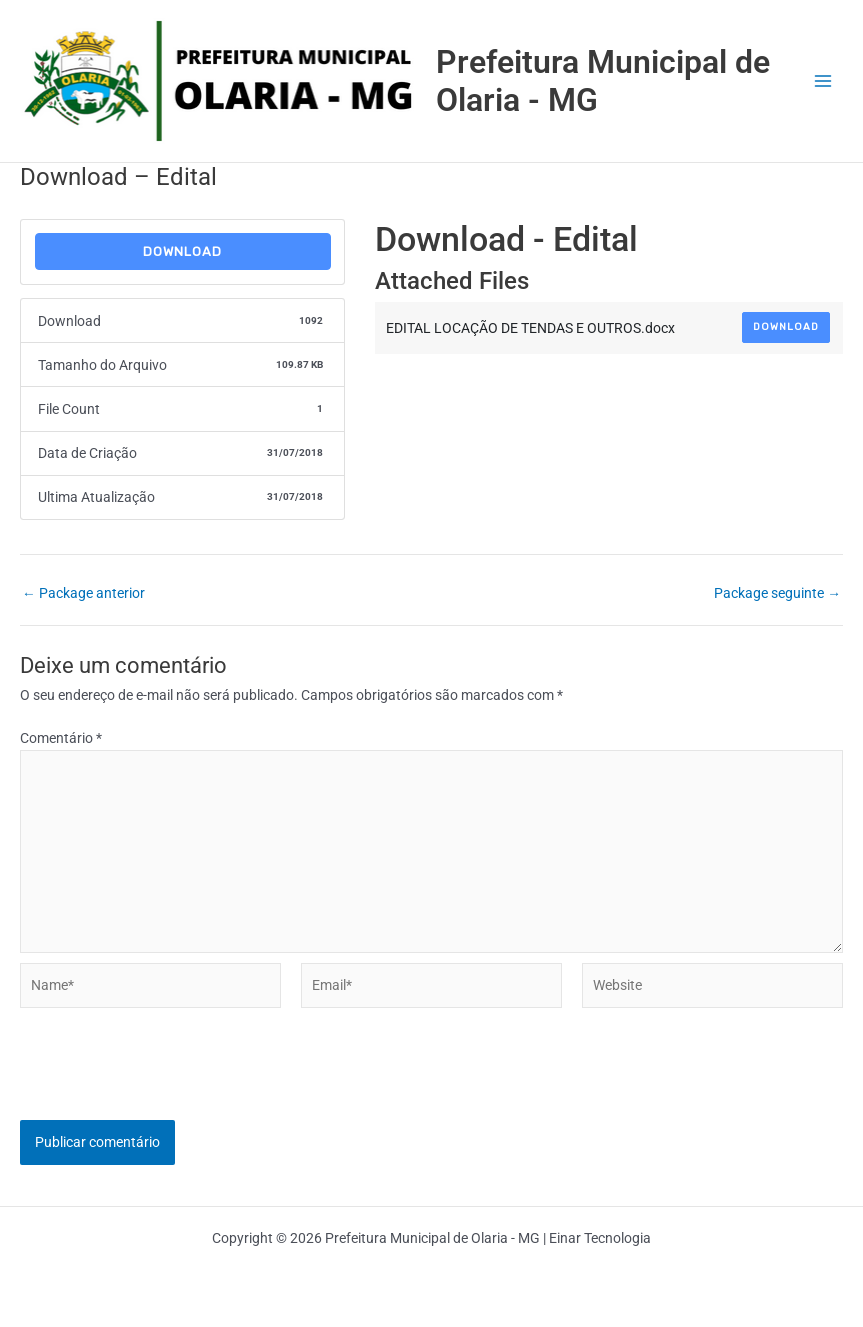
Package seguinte (777, 594)
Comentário (61, 738)
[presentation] (172, 1081)
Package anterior (83, 594)
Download (182, 251)
